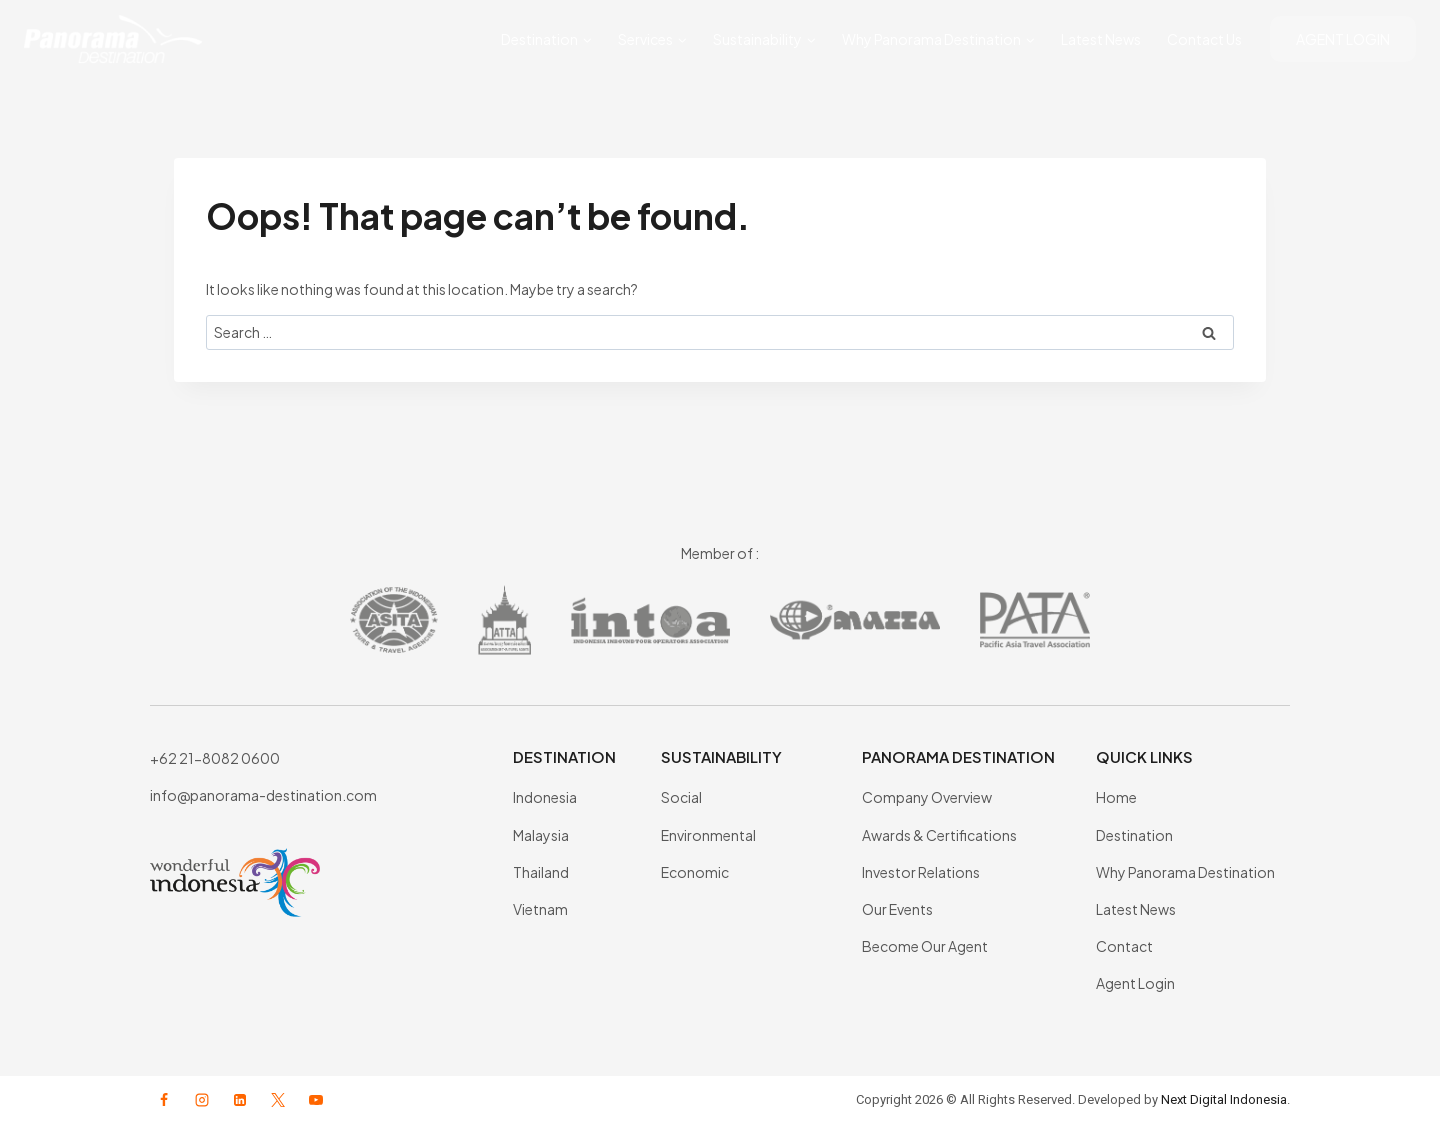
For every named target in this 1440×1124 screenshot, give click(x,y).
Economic (695, 872)
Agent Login (1135, 983)
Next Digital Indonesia (1224, 1099)
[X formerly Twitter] (278, 1100)
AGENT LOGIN (1343, 39)
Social (681, 797)
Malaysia (541, 835)
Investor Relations (921, 872)
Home (1116, 797)
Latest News (1101, 39)
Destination (1134, 835)
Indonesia (545, 797)
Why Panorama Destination (1185, 872)
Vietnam (540, 909)
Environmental (708, 835)
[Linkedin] (240, 1100)
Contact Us (1204, 39)
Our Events (897, 909)
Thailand (541, 872)
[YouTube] (316, 1100)
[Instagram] (202, 1100)
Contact (1124, 946)
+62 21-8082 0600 (215, 758)
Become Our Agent (925, 946)
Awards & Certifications (939, 835)
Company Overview (927, 797)
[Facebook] (164, 1100)
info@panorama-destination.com (263, 795)
